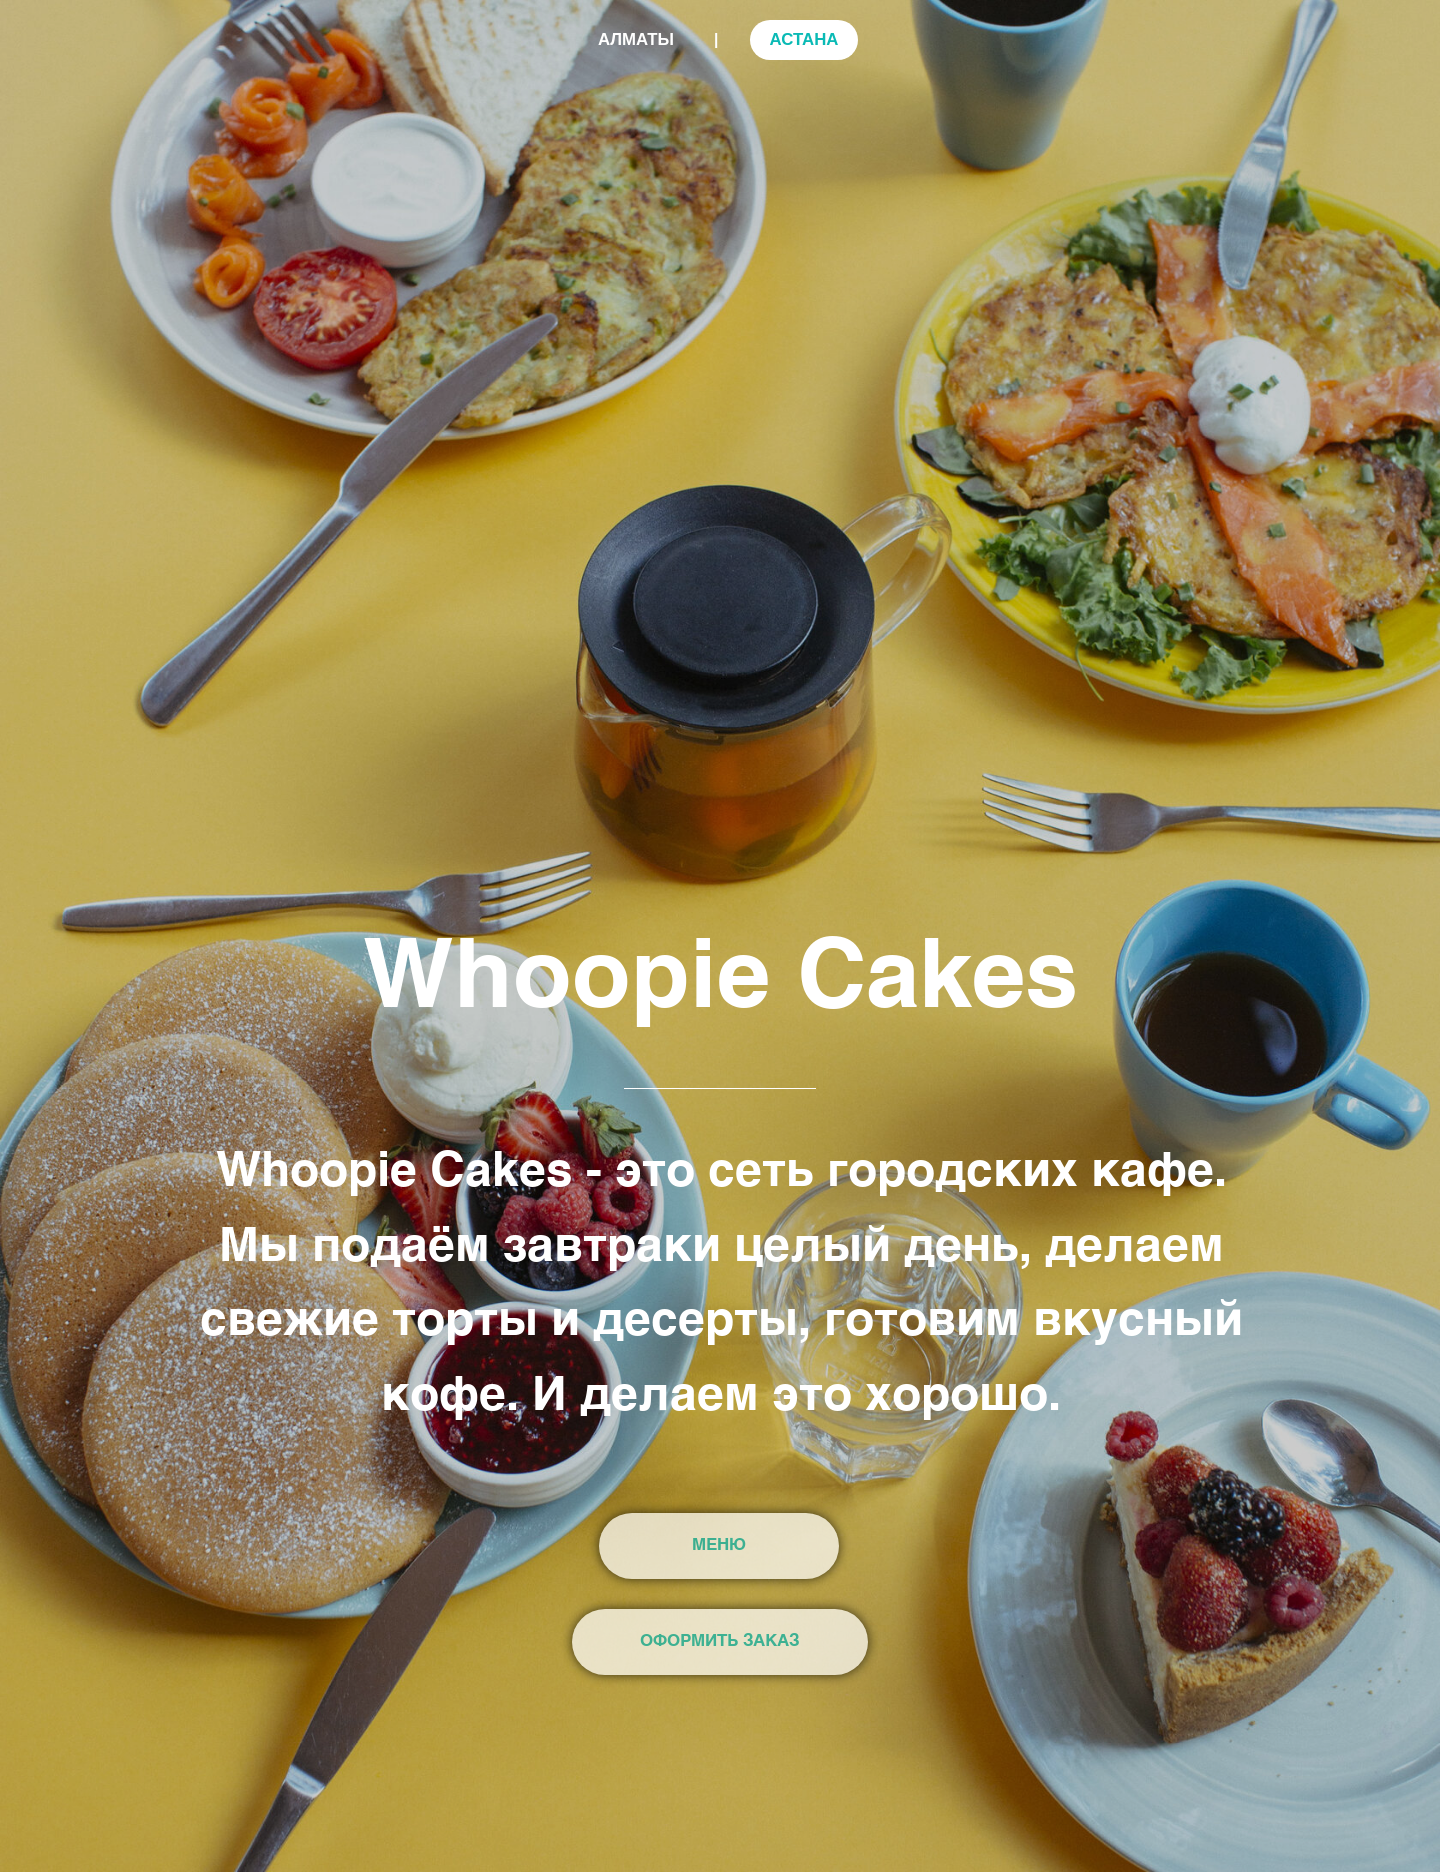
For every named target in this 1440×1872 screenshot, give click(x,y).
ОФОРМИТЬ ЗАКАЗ (719, 1641)
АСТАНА (803, 39)
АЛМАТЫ (636, 39)
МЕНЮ (719, 1545)
